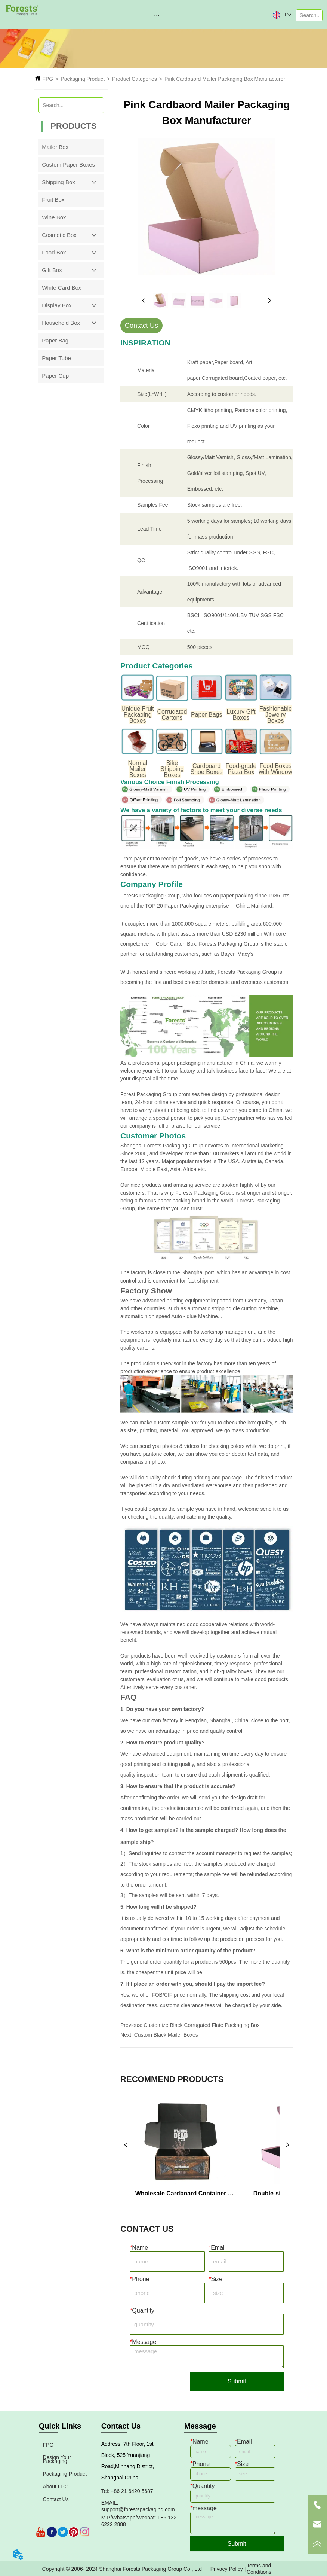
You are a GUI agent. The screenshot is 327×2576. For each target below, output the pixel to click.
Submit (237, 2381)
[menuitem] (157, 15)
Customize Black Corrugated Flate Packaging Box (201, 2025)
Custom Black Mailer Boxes (166, 2035)
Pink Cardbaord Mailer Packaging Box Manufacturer (224, 79)
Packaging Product (83, 79)
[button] (156, 15)
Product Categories (134, 79)
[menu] (157, 15)
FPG (47, 79)
